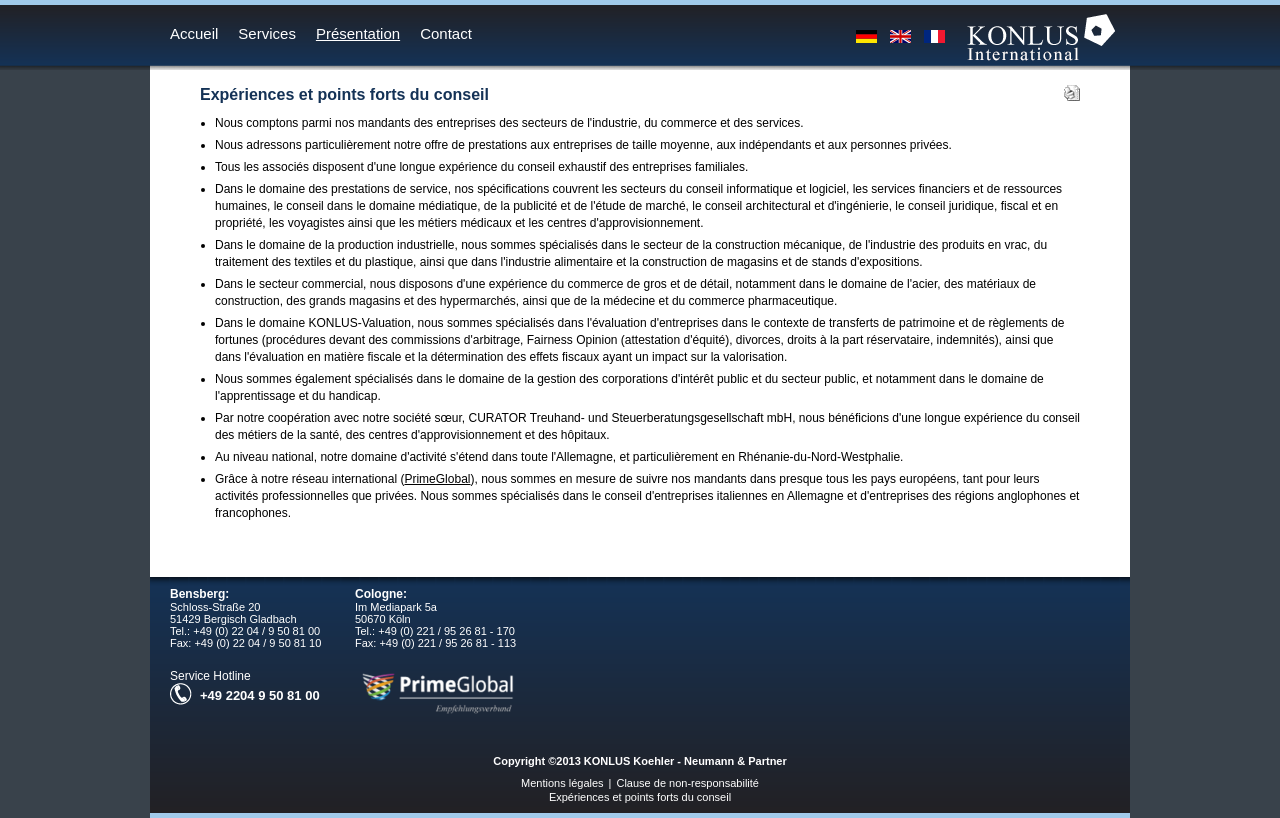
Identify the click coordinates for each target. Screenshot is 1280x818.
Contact (446, 33)
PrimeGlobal (437, 479)
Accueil (194, 33)
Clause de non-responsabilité (687, 783)
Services (267, 33)
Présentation (358, 33)
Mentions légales (562, 783)
